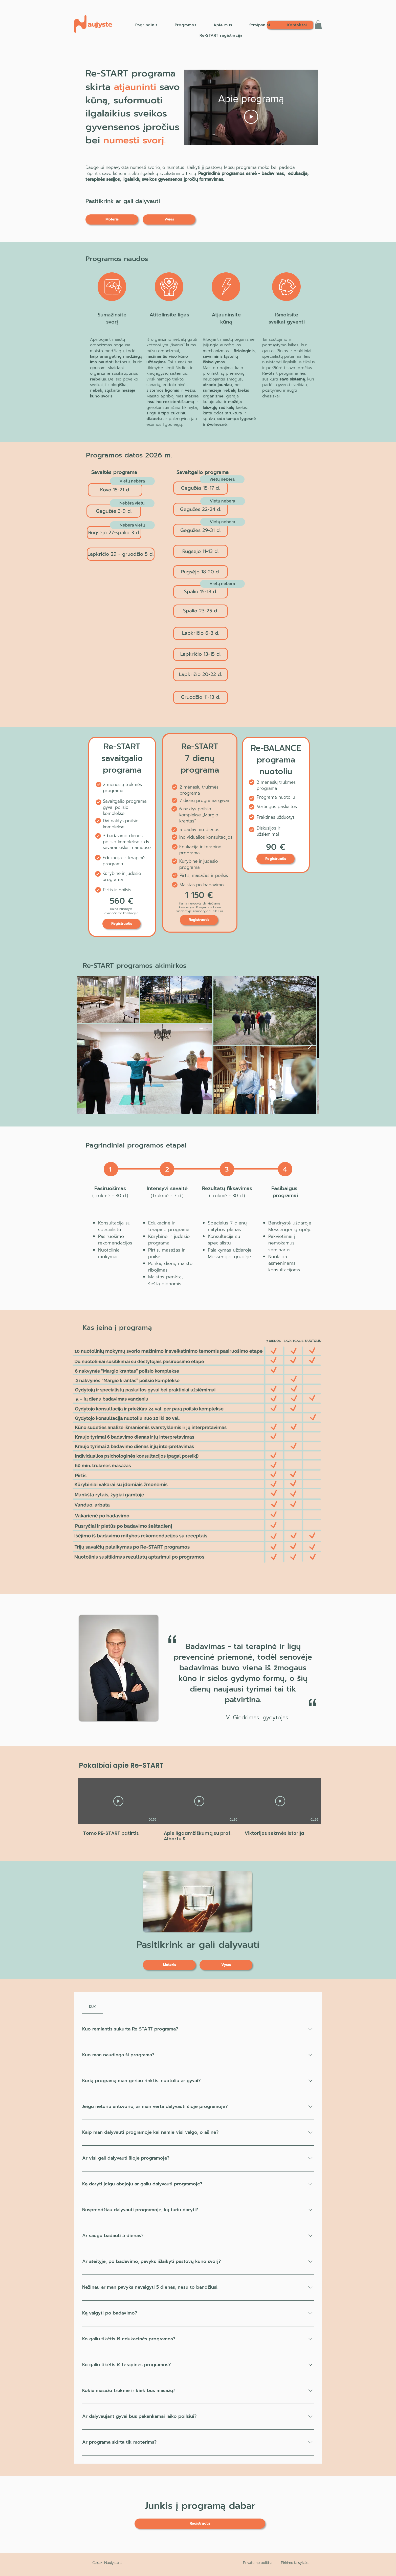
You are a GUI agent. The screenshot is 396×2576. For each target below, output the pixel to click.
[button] (318, 24)
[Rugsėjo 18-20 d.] (200, 571)
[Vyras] (169, 219)
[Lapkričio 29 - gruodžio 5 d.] (121, 554)
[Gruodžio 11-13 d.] (200, 697)
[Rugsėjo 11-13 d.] (200, 551)
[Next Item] (310, 1045)
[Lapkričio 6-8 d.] (200, 633)
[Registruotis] (121, 924)
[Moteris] (111, 219)
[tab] (92, 2007)
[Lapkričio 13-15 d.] (200, 654)
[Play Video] (251, 117)
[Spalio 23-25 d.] (200, 611)
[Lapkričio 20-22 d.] (200, 674)
